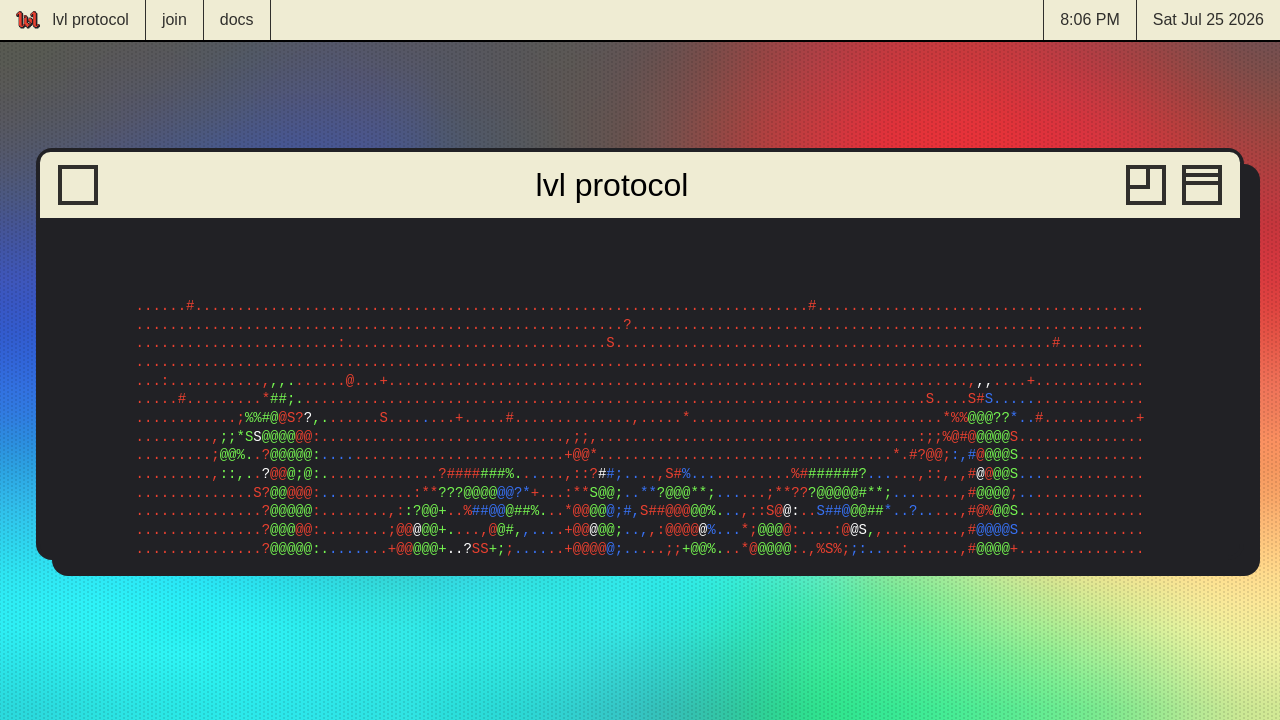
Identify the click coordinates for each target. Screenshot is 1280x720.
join (174, 19)
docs (237, 19)
